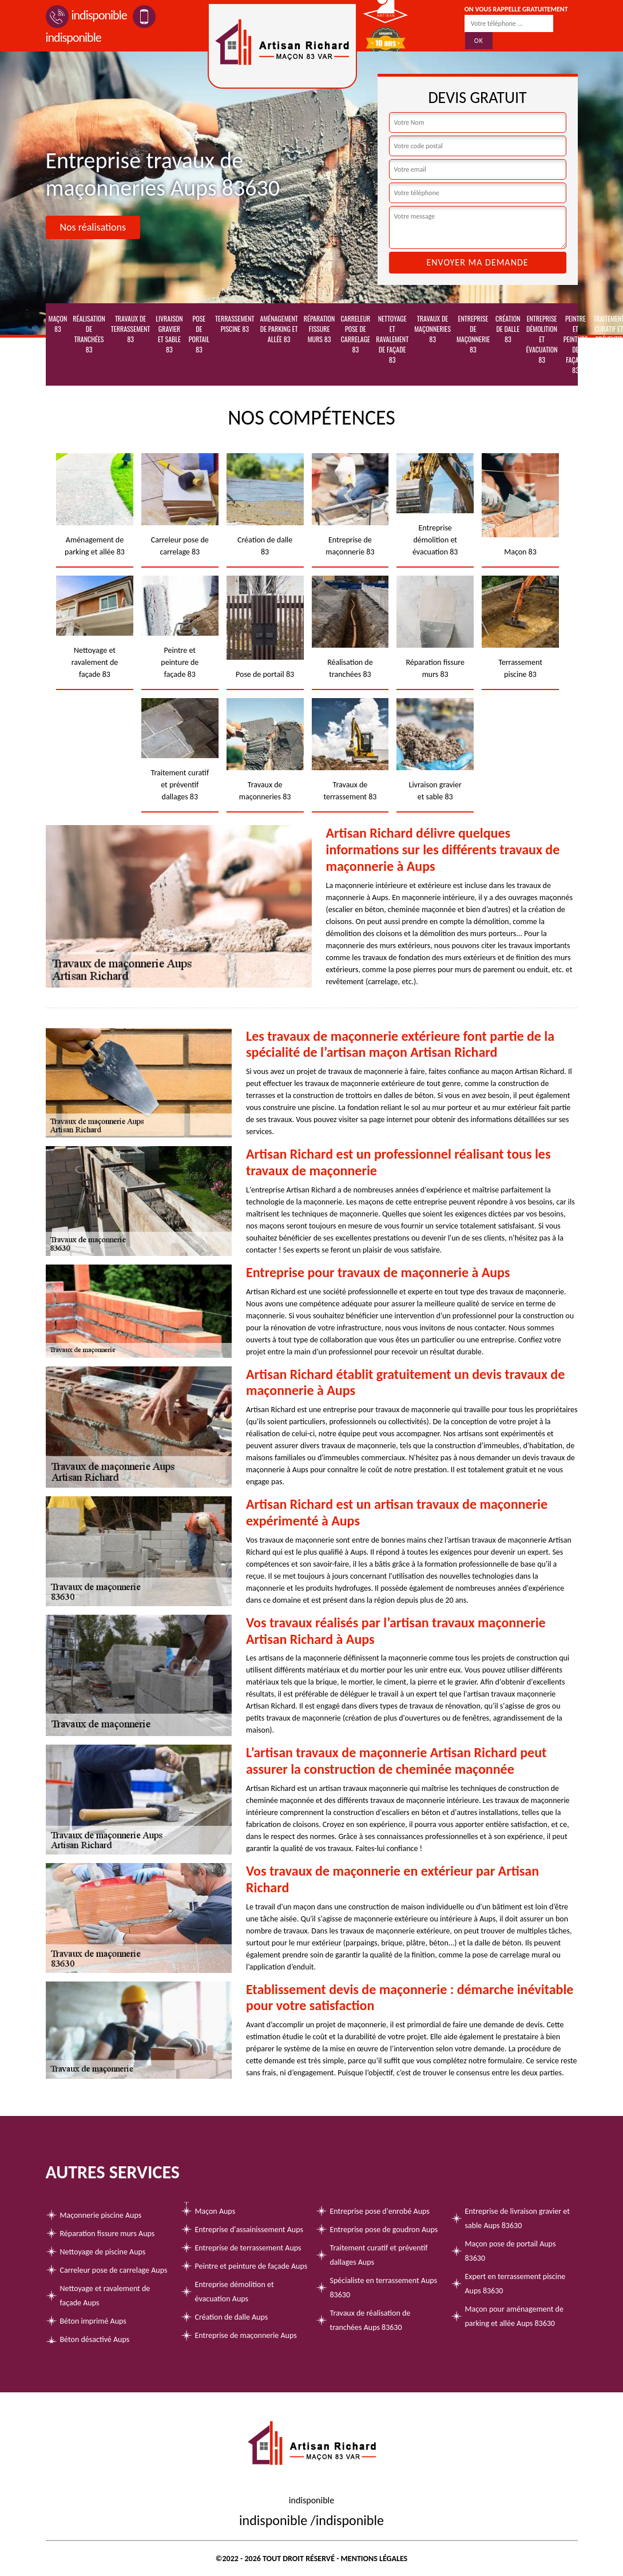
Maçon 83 (58, 324)
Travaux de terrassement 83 (130, 329)
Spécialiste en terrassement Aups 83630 (384, 2288)
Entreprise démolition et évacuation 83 (541, 339)
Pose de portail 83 (199, 334)
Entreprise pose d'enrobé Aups (380, 2211)
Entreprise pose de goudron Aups (384, 2229)
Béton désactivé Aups (95, 2339)
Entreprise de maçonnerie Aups (246, 2335)
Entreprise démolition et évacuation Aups (234, 2292)
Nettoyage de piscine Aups (103, 2252)
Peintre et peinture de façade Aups (251, 2266)
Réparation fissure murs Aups (107, 2233)
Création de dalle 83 (507, 329)
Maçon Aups (215, 2211)
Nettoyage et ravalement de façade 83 (392, 339)
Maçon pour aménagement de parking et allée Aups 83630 (514, 2316)
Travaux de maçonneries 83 (432, 329)
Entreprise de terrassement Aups (248, 2248)
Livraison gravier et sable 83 (169, 334)
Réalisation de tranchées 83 (89, 334)
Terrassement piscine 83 (234, 324)
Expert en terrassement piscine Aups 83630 (515, 2284)
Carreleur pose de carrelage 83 (355, 334)
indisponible (86, 15)
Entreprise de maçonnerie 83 (473, 334)
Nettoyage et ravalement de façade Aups (105, 2296)
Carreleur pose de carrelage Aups (114, 2270)
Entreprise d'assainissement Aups (249, 2229)
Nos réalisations (93, 227)
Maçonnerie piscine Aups (101, 2215)
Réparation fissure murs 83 (319, 329)
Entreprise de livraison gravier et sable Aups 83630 (517, 2218)
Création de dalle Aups (231, 2317)
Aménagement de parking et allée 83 (278, 329)
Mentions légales (374, 2558)
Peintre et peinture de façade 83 (576, 344)
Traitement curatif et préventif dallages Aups (379, 2255)
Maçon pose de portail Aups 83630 (510, 2251)
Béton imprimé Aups (93, 2321)
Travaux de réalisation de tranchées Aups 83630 (370, 2320)
